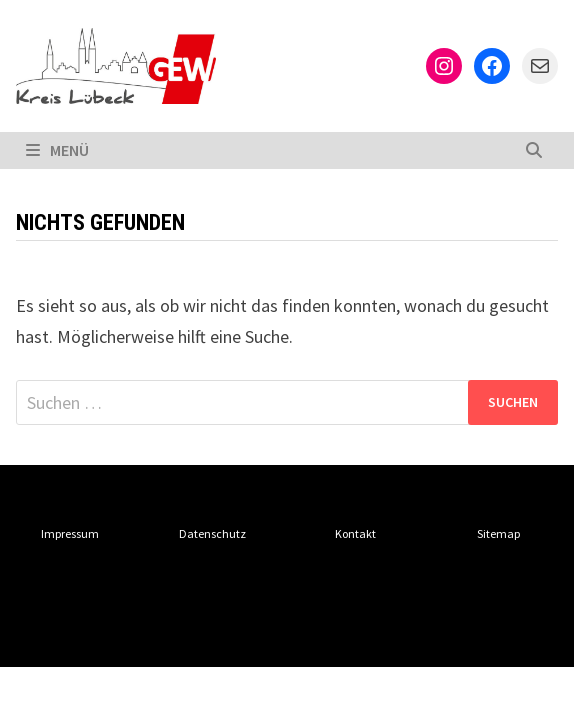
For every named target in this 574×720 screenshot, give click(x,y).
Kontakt (355, 533)
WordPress (357, 635)
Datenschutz (212, 533)
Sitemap (498, 533)
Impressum (70, 533)
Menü (57, 150)
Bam (441, 635)
